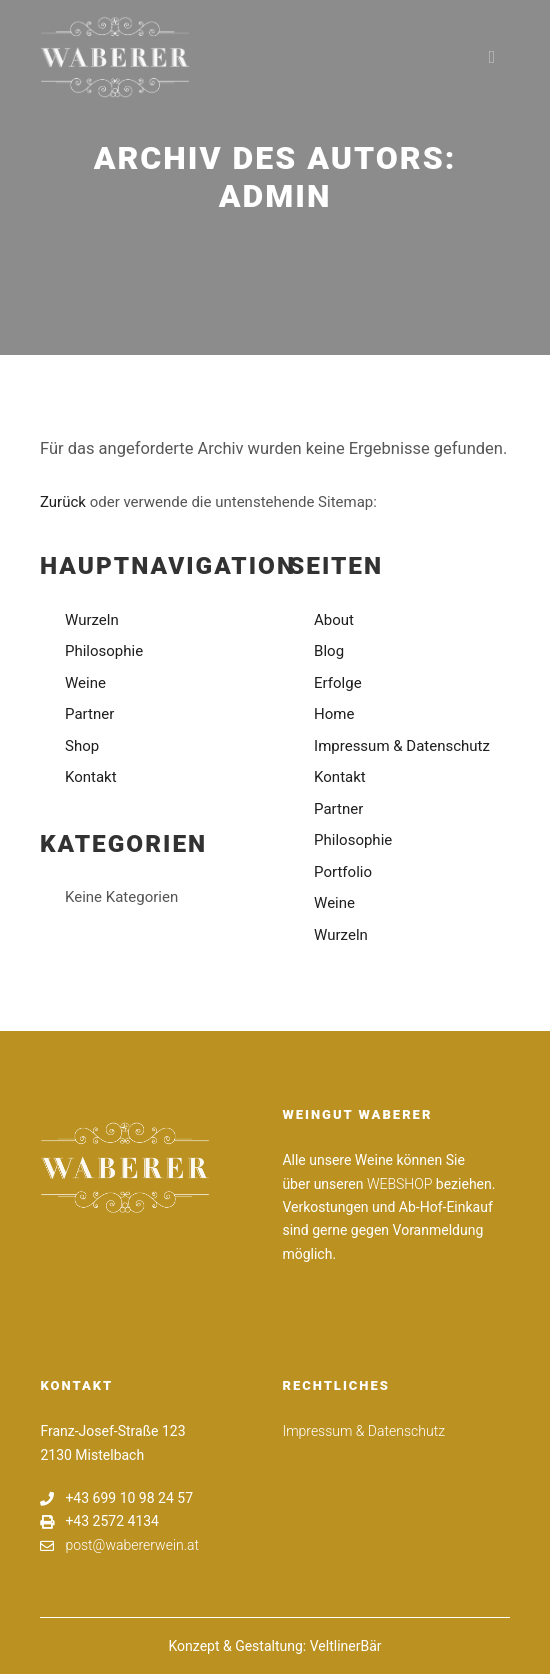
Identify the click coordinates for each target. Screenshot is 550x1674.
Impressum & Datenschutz (402, 746)
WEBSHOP (399, 1184)
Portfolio (343, 872)
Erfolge (338, 683)
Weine (85, 683)
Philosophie (104, 651)
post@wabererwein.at (119, 1545)
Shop (82, 746)
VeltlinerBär (346, 1646)
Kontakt (91, 777)
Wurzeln (92, 620)
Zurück (63, 502)
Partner (89, 714)
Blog (329, 651)
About (334, 620)
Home (334, 714)
